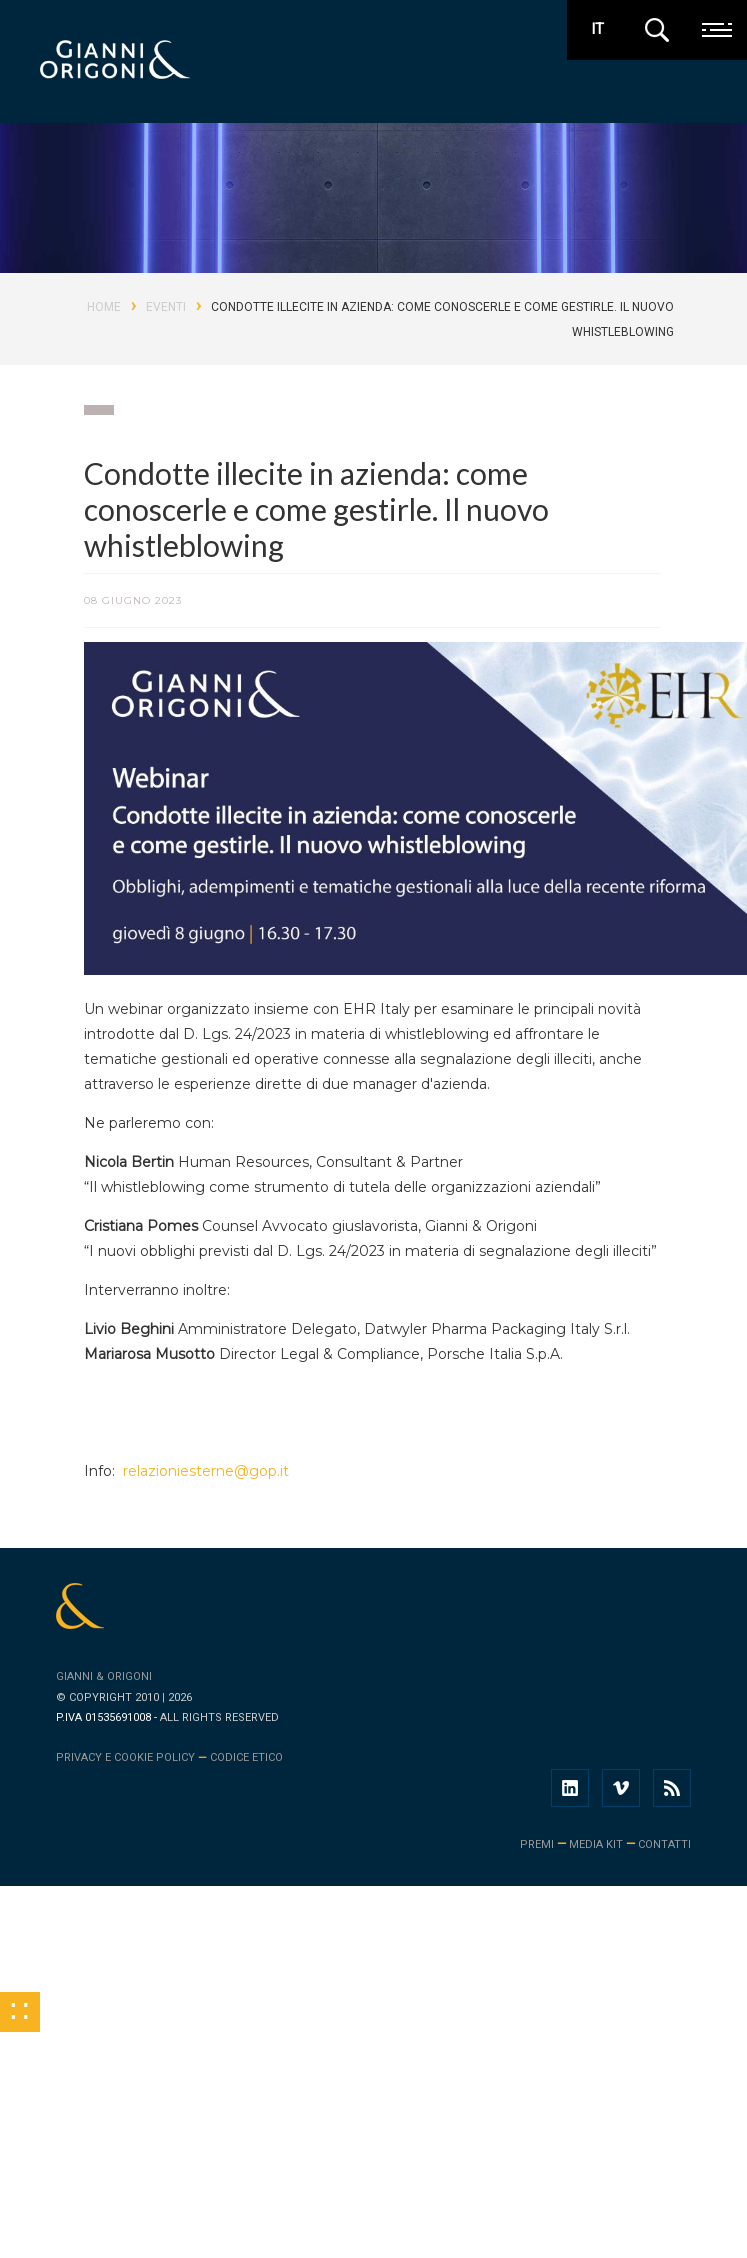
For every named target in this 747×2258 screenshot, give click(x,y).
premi (537, 1844)
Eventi (166, 307)
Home (104, 307)
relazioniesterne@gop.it (204, 1471)
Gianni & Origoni (104, 1676)
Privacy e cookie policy (125, 1757)
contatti (664, 1844)
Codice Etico (246, 1757)
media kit (596, 1844)
